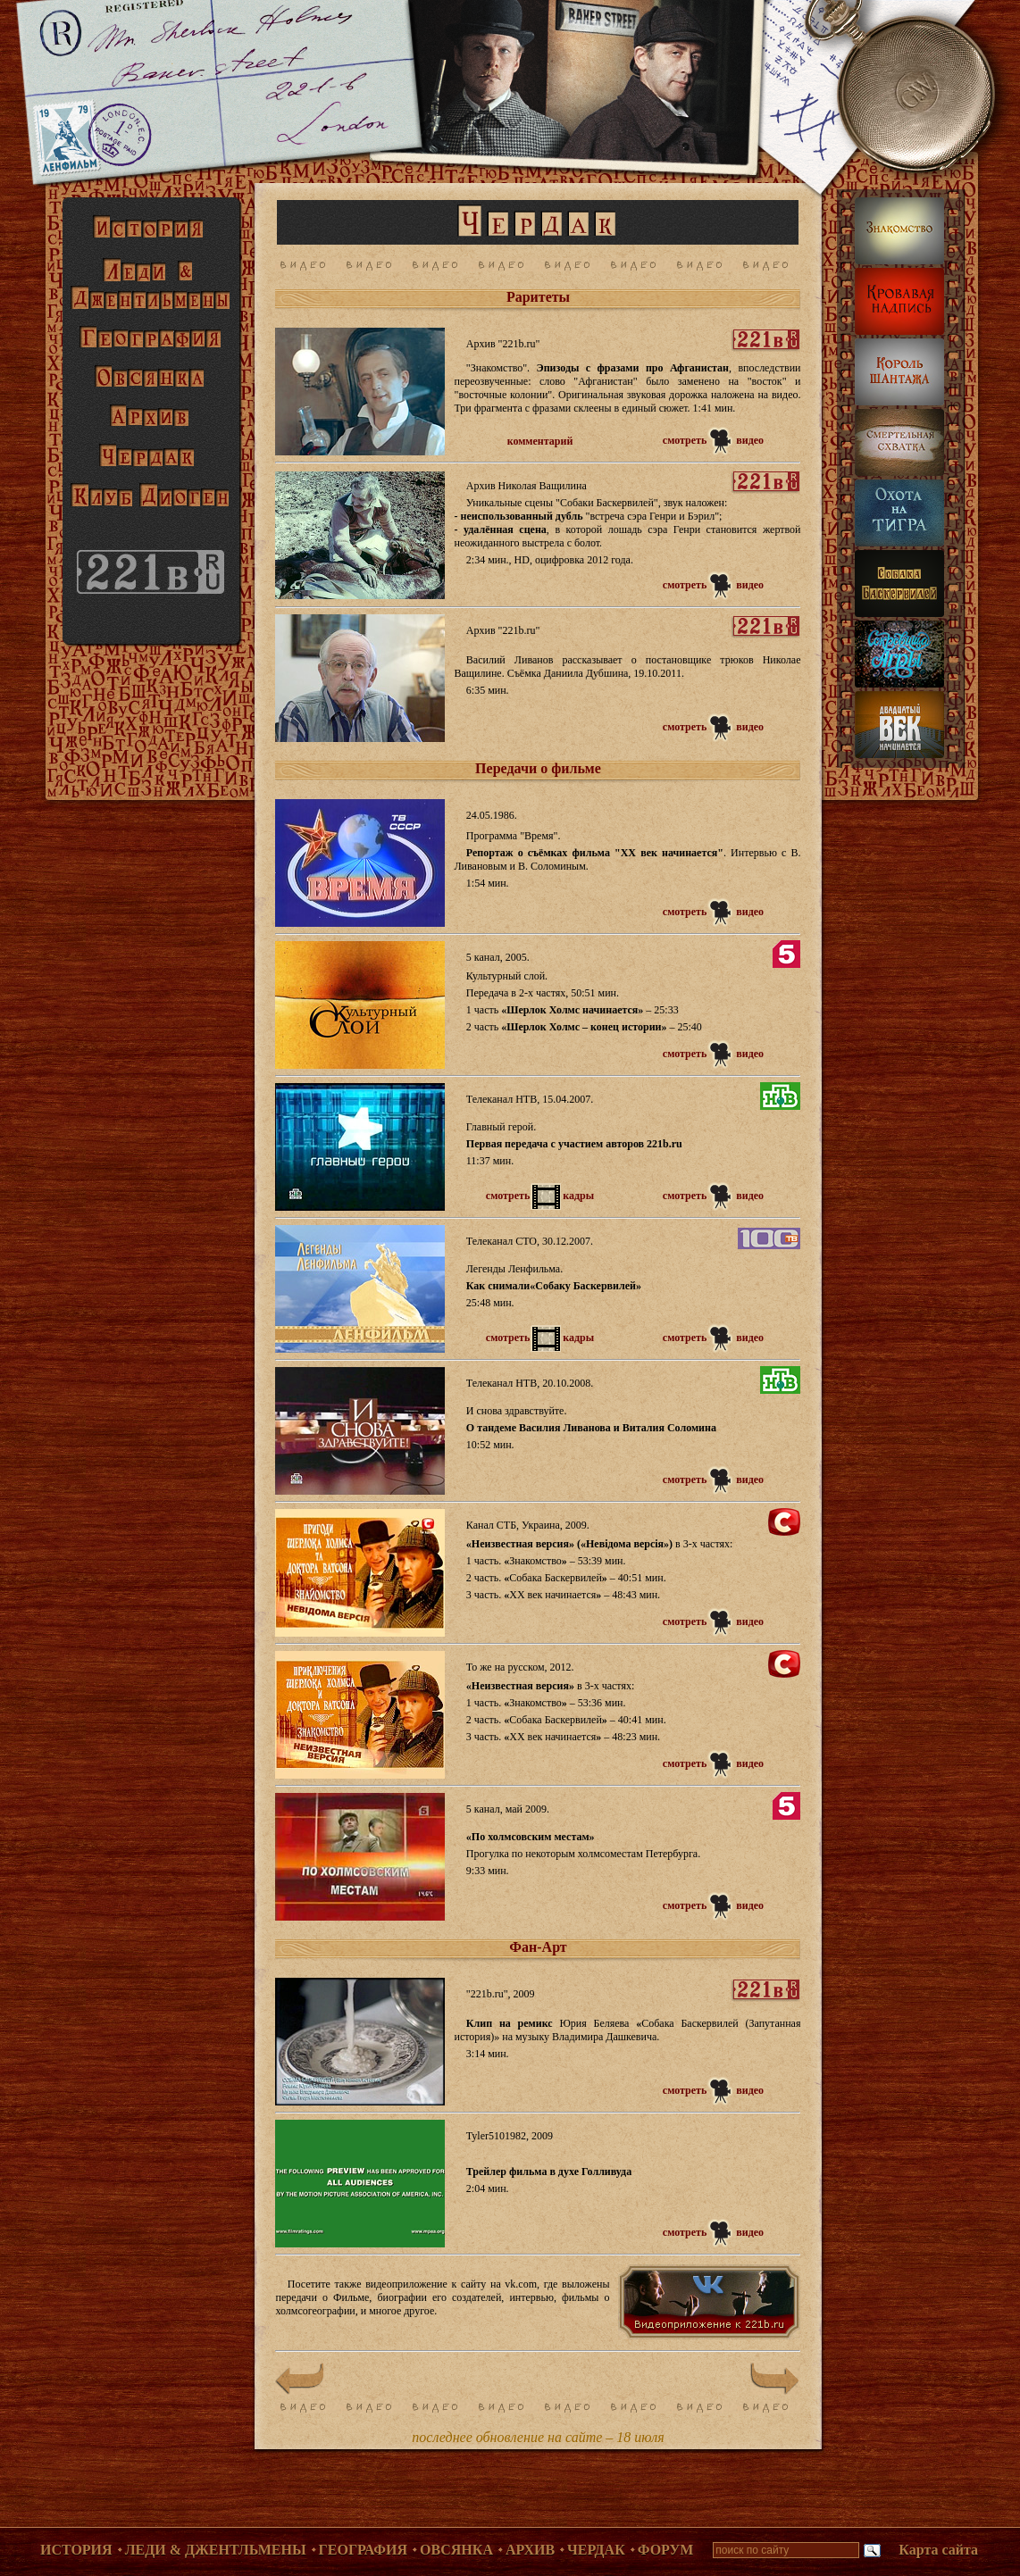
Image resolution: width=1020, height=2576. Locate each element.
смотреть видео (713, 440)
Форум (666, 2549)
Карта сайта (938, 2549)
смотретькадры (540, 1195)
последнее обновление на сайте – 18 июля (538, 2437)
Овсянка (456, 2549)
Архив (530, 2549)
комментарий (540, 441)
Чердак (596, 2549)
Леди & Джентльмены (215, 2549)
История (76, 2549)
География (363, 2549)
